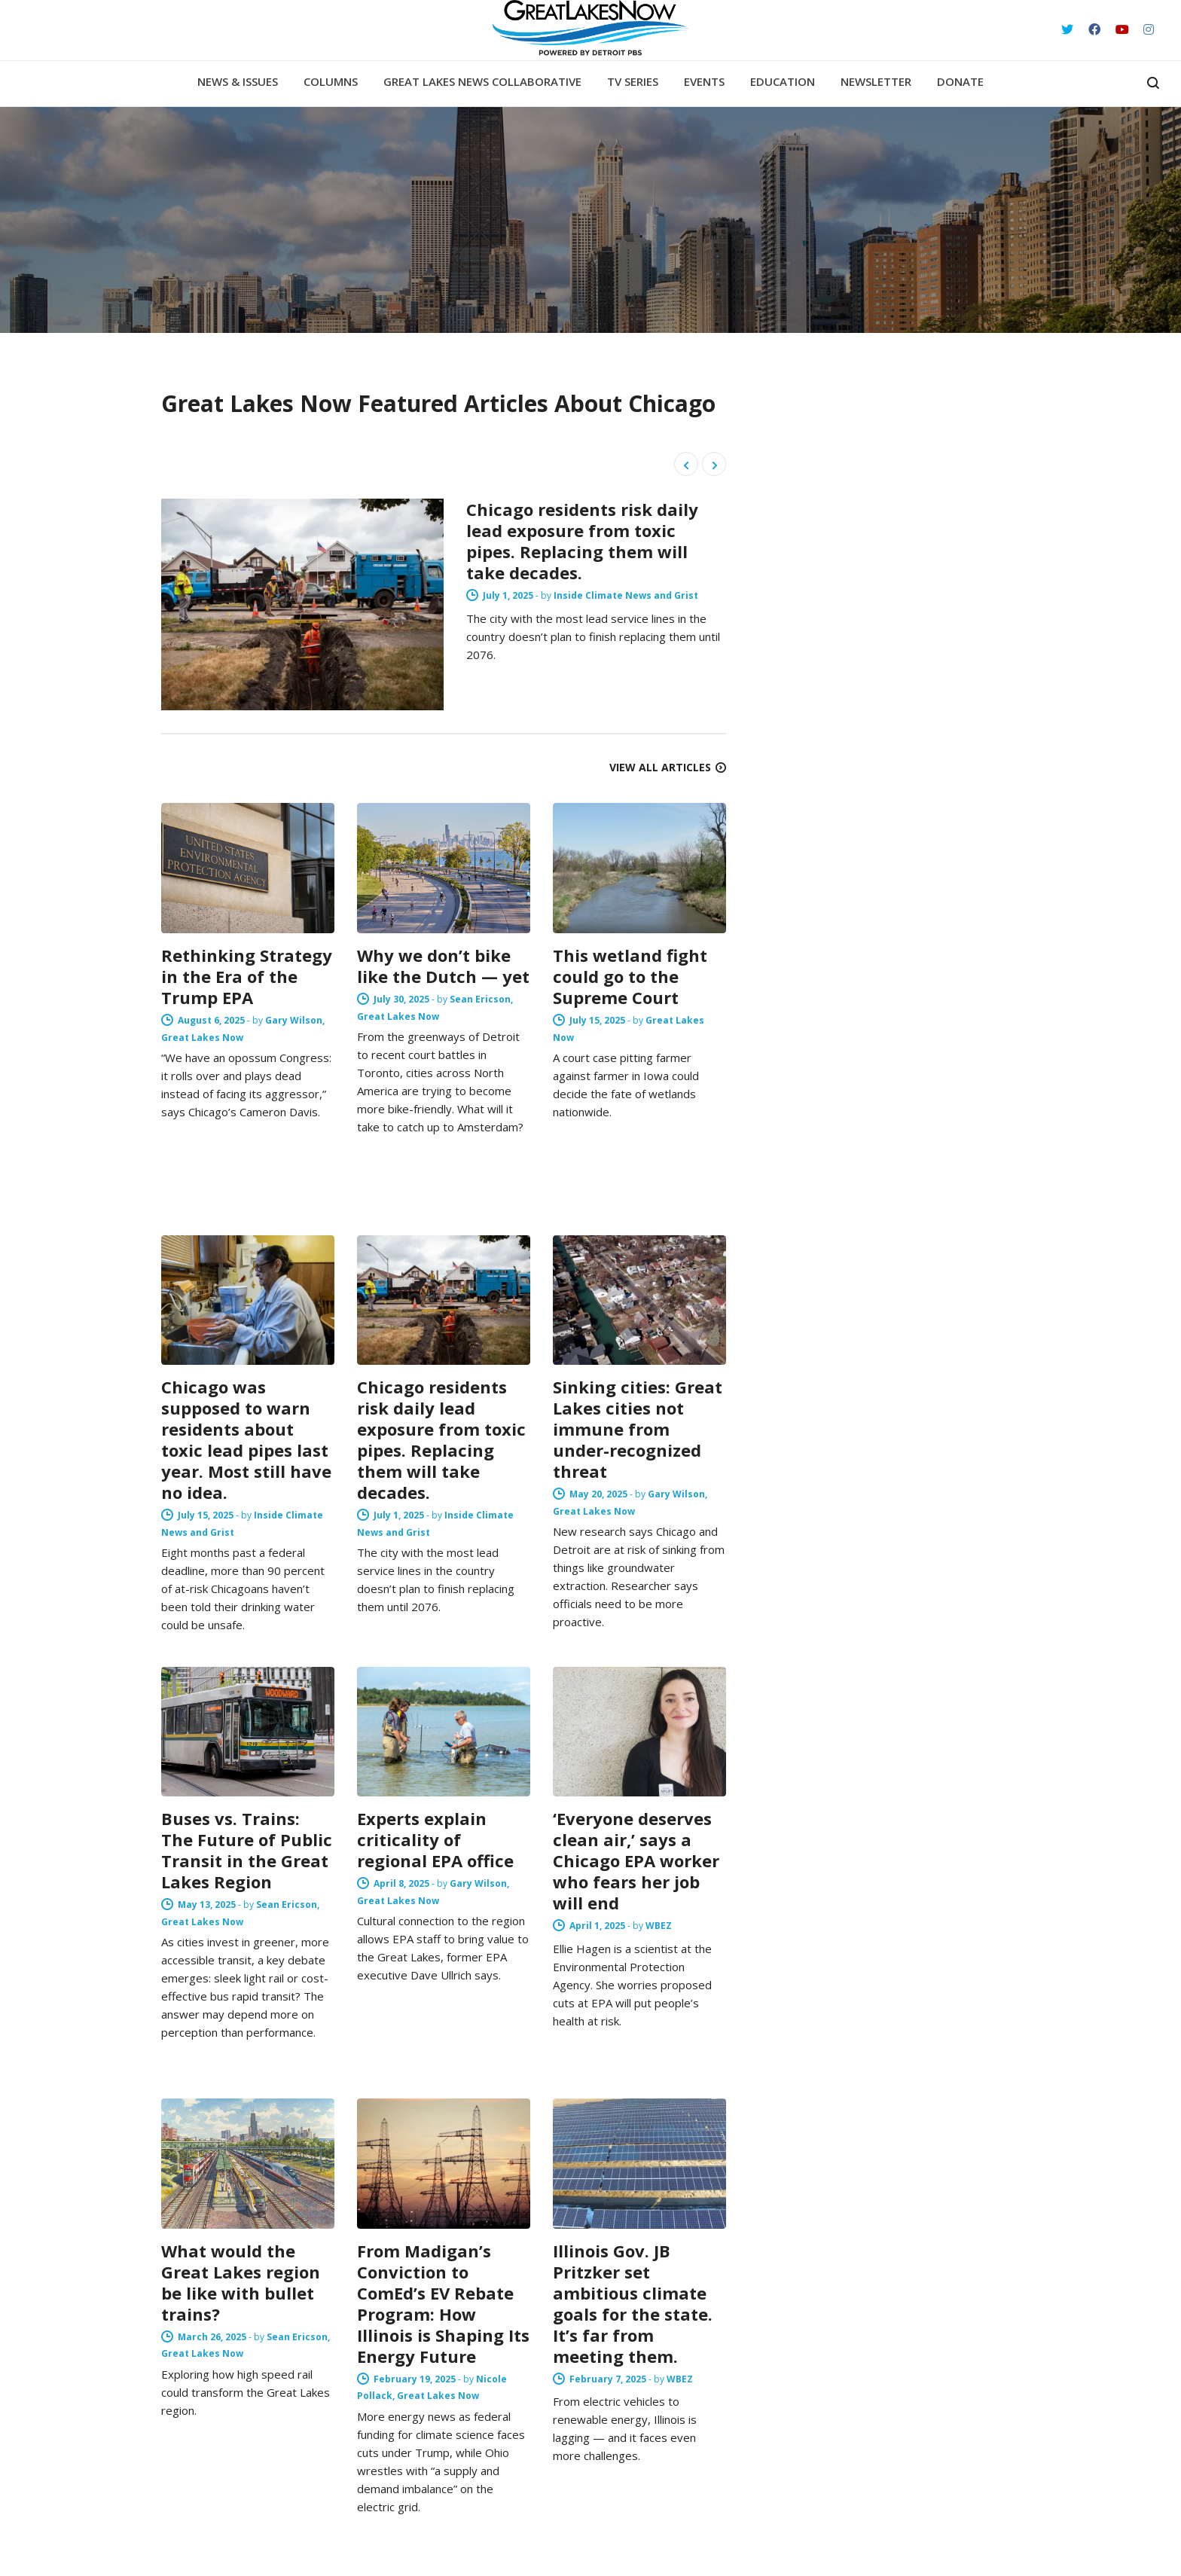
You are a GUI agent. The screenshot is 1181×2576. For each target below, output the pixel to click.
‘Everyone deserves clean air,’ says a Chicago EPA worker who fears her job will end (636, 1860)
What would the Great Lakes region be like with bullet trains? (240, 2282)
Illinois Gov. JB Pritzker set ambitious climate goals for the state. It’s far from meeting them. (633, 2303)
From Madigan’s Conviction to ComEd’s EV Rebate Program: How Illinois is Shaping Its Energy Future (443, 2303)
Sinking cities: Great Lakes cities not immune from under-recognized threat (637, 1428)
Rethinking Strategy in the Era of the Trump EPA (246, 976)
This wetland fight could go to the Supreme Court (630, 976)
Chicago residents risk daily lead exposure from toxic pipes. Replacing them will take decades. (609, 541)
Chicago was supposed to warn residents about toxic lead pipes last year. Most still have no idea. (246, 1439)
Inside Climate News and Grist (652, 595)
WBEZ (658, 1925)
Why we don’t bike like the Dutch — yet (443, 965)
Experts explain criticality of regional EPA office (435, 1839)
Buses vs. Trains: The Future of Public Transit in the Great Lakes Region (246, 1850)
